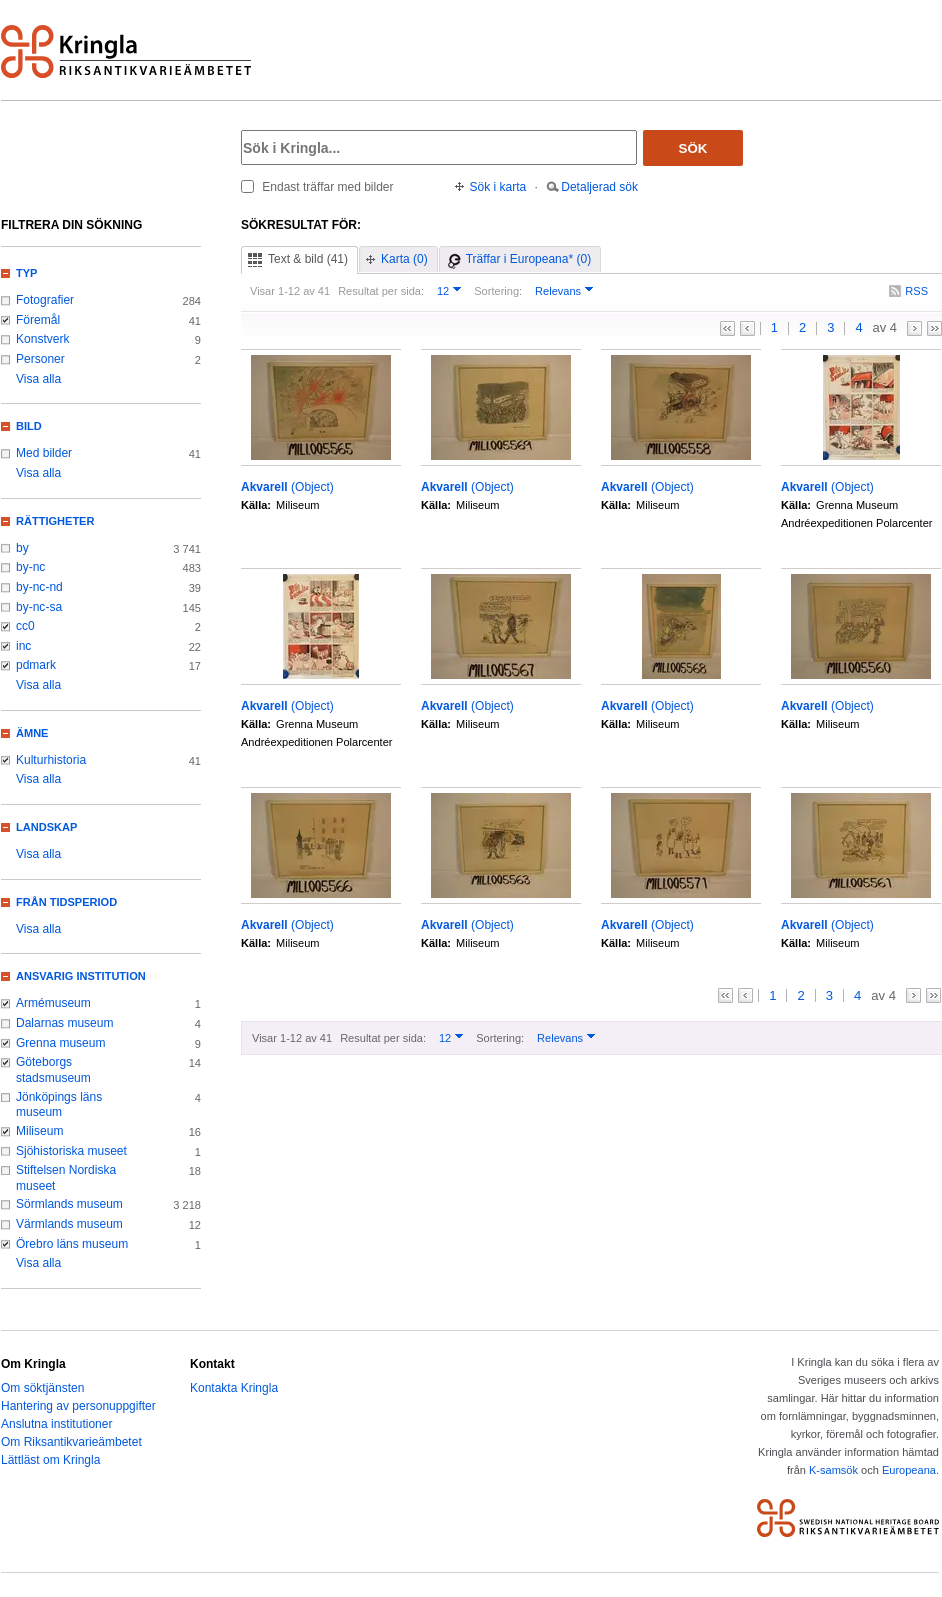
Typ (26, 273)
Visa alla (38, 379)
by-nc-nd (39, 587)
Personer (40, 359)
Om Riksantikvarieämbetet (71, 1442)
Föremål (38, 320)
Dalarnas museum (65, 1023)
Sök (693, 148)
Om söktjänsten (42, 1388)
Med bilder (44, 453)
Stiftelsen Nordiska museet (66, 1178)
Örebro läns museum (72, 1244)
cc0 (25, 626)
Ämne (32, 733)
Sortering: (498, 291)
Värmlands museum (69, 1224)
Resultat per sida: (381, 291)
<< (727, 328)
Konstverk (42, 339)
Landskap (46, 827)
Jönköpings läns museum (59, 1105)
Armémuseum (53, 1003)
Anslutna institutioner (56, 1424)
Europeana (909, 1470)
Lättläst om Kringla (50, 1460)
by (22, 548)
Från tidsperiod (66, 902)
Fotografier (45, 300)
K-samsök (833, 1470)
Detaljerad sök (599, 187)
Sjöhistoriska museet (71, 1151)
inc (23, 646)
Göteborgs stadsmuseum (53, 1070)
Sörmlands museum (69, 1204)
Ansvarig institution (81, 976)
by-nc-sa (39, 607)
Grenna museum (61, 1043)
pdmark (36, 665)
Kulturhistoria (51, 760)
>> (934, 328)
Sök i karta (498, 187)
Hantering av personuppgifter (78, 1406)
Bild (29, 426)
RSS (916, 291)
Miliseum (39, 1131)
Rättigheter (55, 521)
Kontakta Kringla (234, 1388)
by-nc (30, 567)
